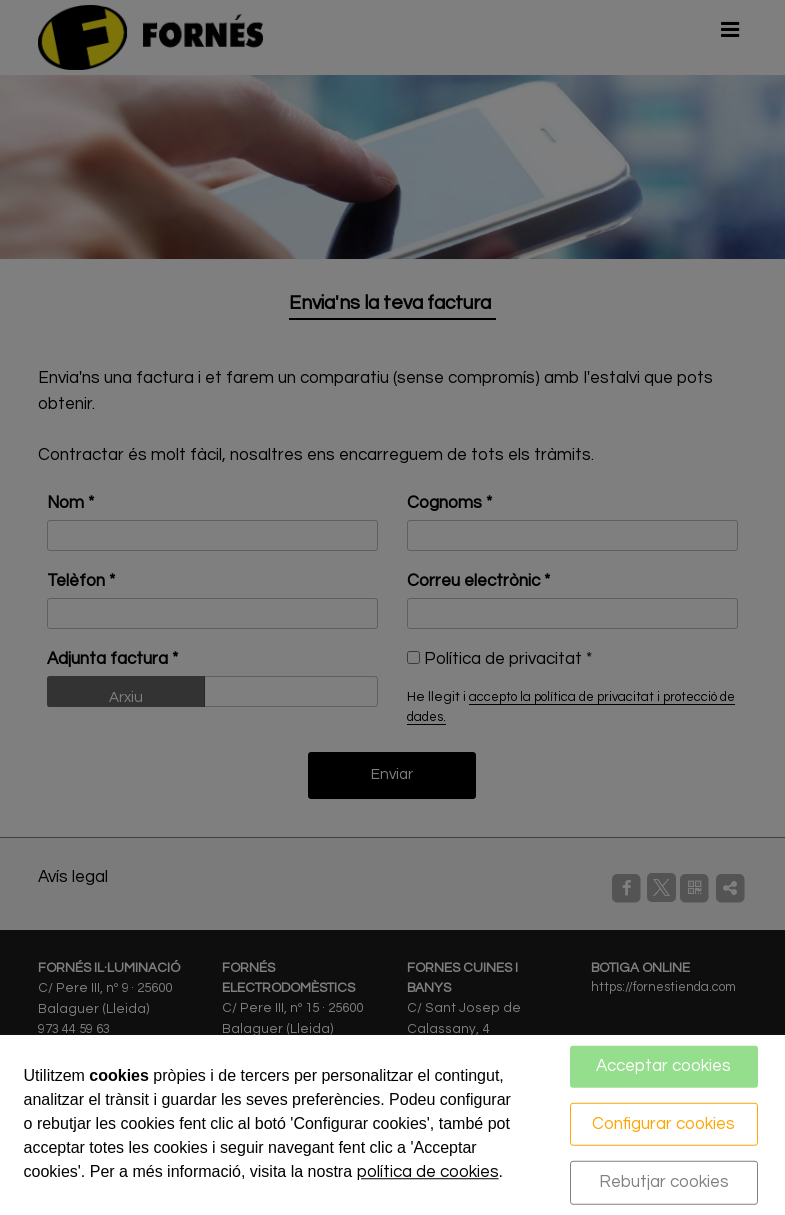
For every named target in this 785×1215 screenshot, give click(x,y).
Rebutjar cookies (664, 1182)
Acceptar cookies (663, 1066)
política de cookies (428, 1172)
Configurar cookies (663, 1123)
